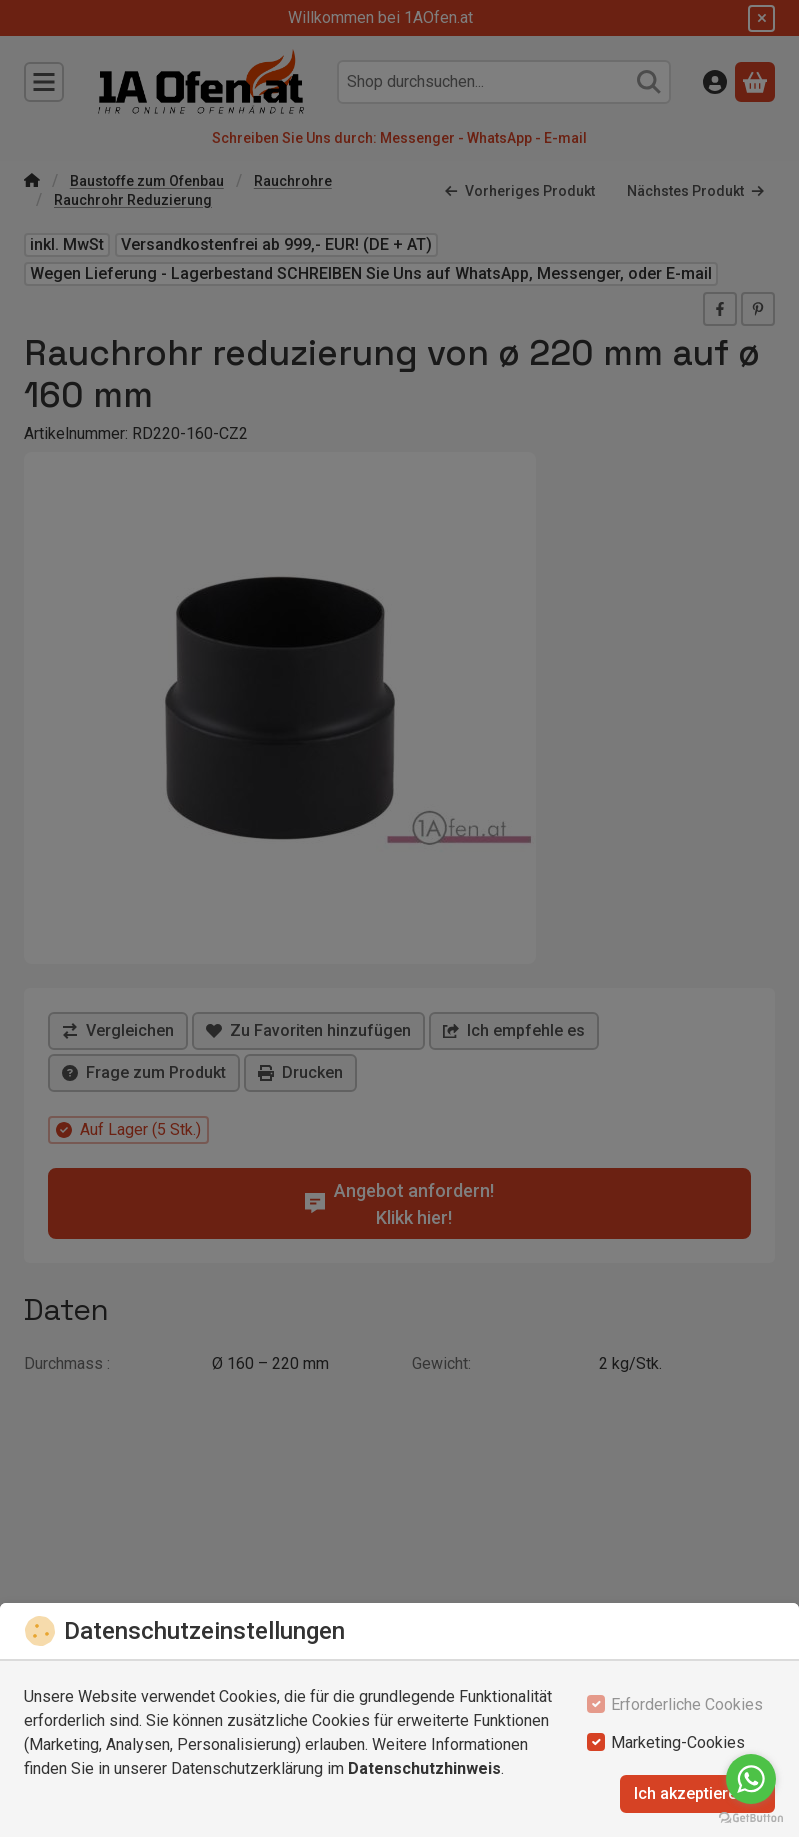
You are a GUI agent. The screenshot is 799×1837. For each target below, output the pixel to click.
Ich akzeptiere (697, 1793)
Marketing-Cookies (678, 1742)
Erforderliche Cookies (687, 1704)
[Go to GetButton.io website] (751, 1817)
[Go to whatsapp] (751, 1779)
